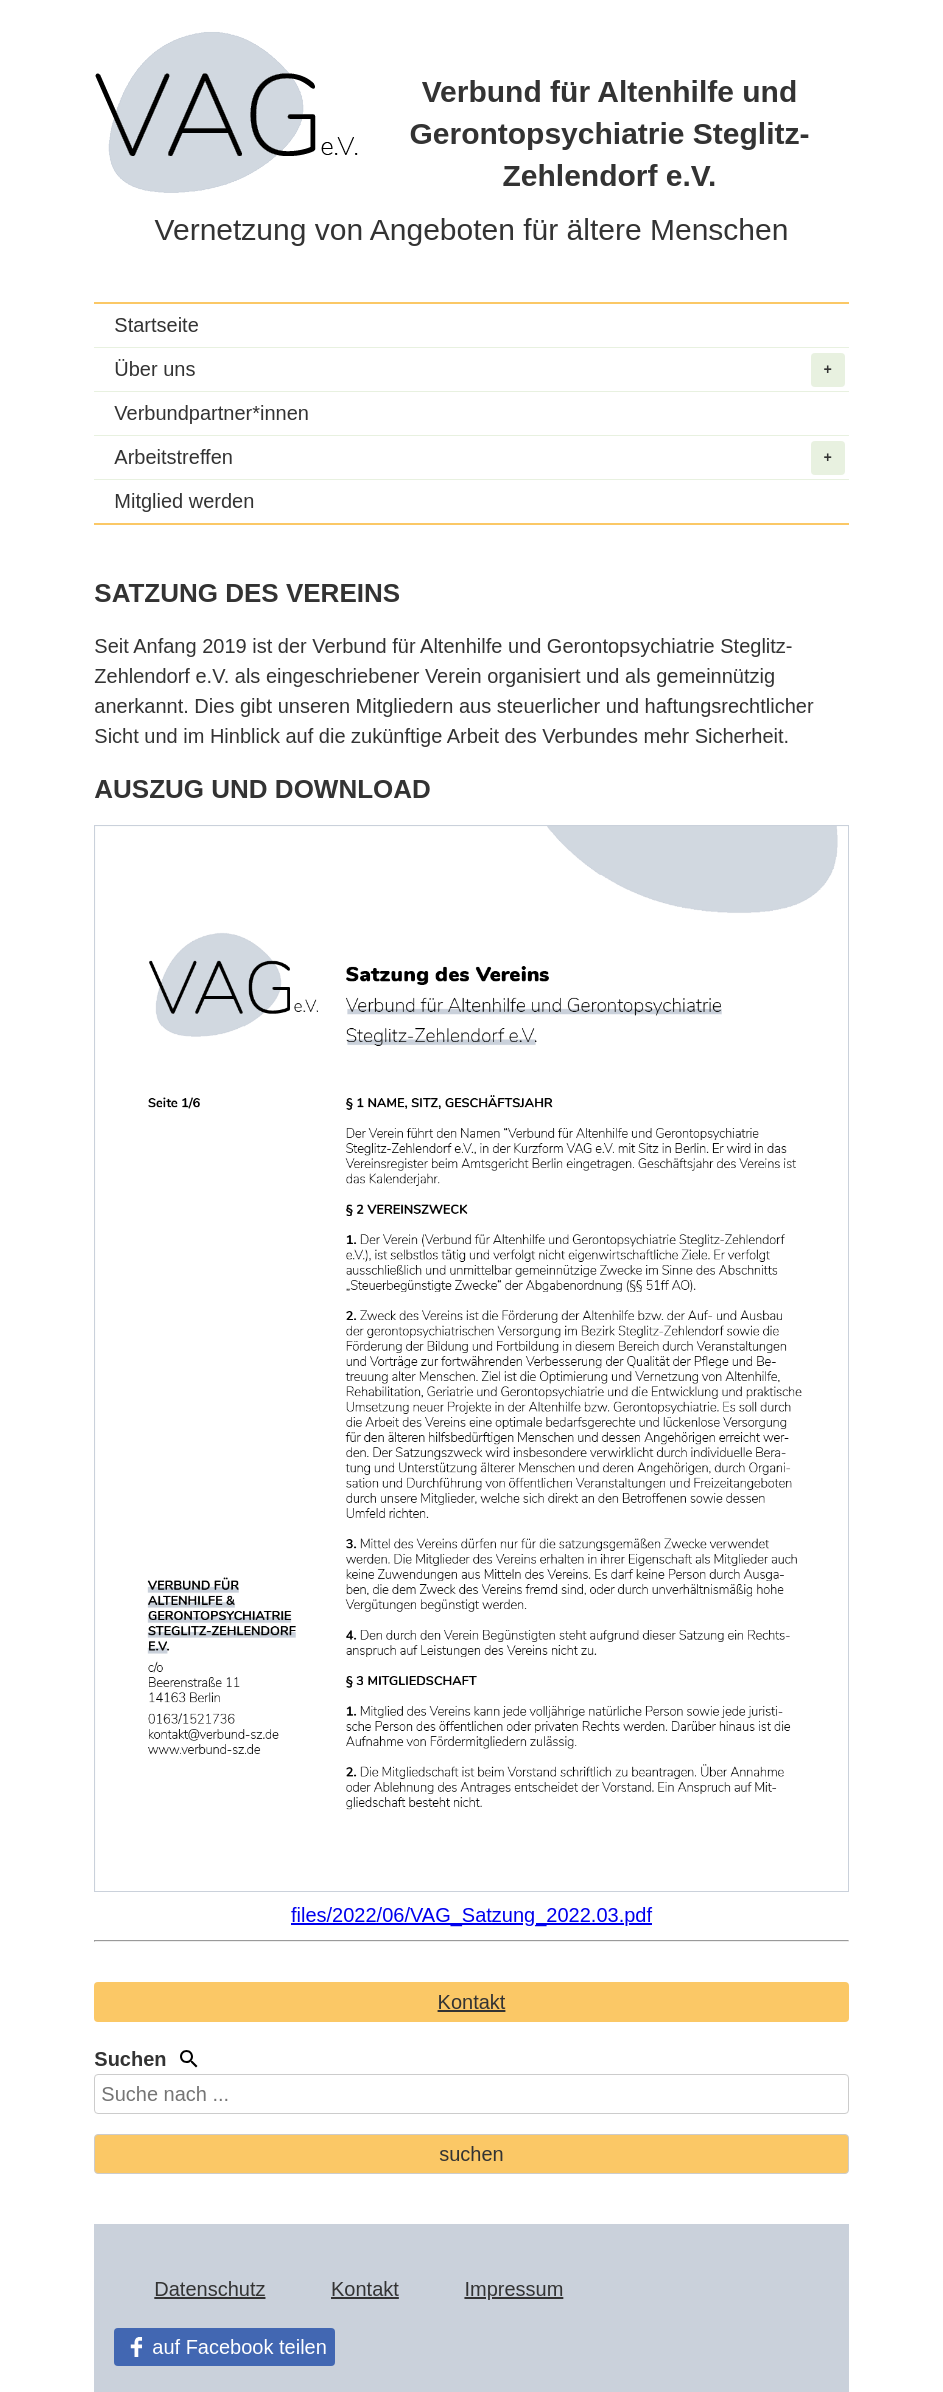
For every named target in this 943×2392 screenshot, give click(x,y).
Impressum (513, 2289)
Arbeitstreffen (479, 458)
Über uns (479, 370)
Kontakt (472, 2002)
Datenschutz (209, 2289)
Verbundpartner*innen (211, 413)
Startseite (156, 325)
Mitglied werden (184, 501)
